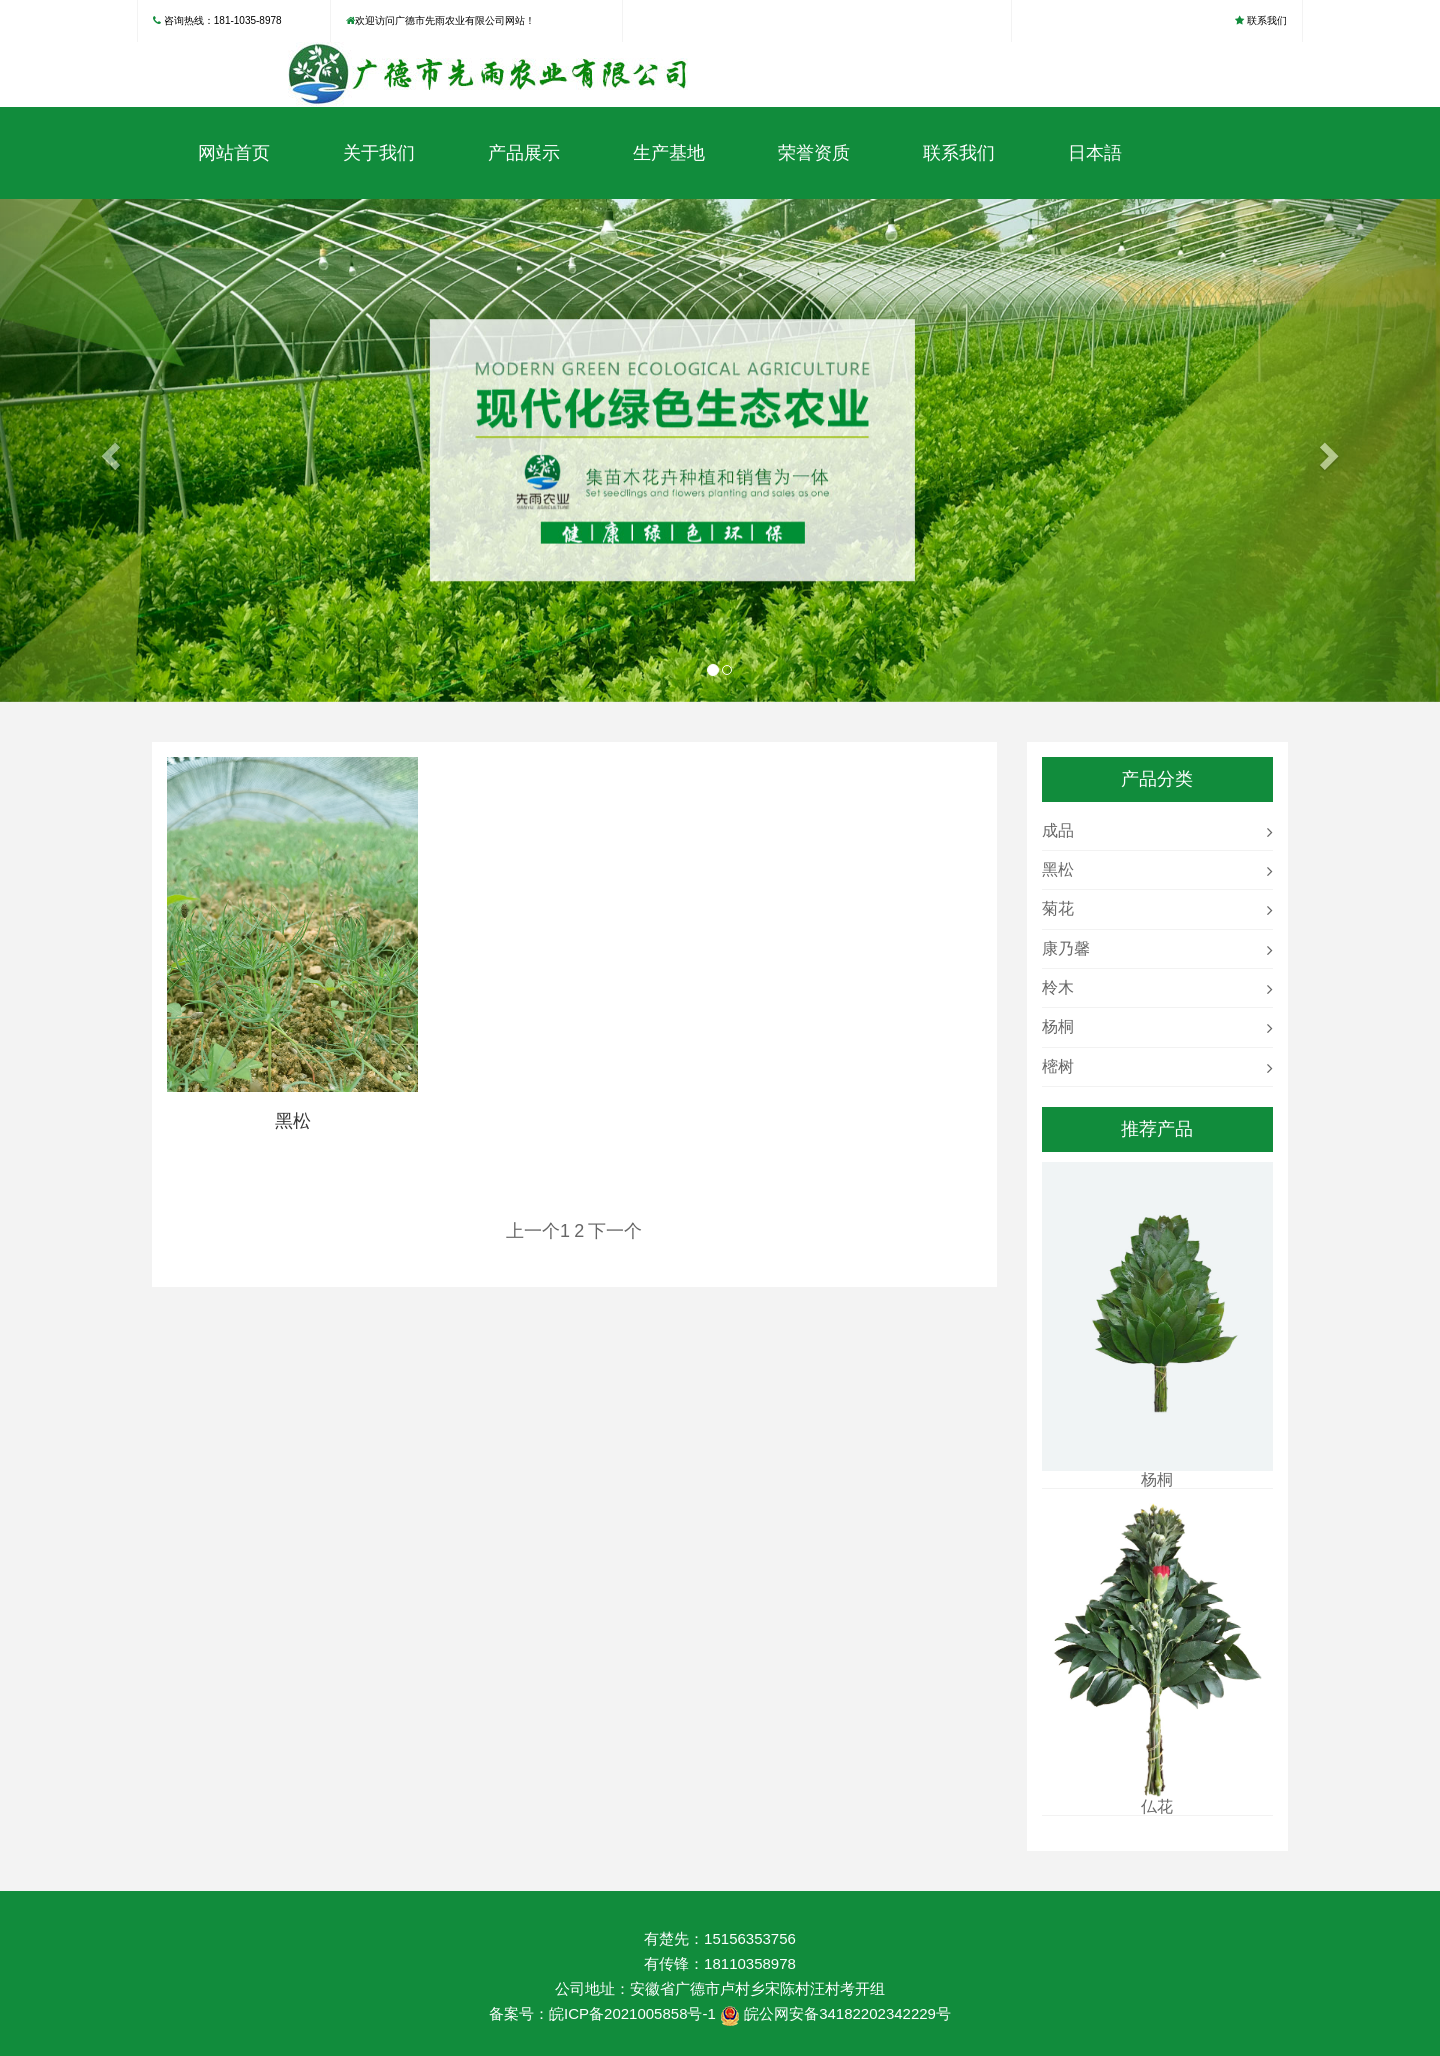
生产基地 (669, 153)
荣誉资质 (814, 153)
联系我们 (1267, 20)
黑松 (1058, 869)
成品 (1058, 830)
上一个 (533, 1231)
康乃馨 (1066, 948)
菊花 (1058, 908)
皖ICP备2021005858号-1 (632, 2013)
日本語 (1095, 153)
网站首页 (234, 153)
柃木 (1058, 987)
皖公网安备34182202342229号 (847, 2013)
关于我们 (379, 153)
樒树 (1058, 1066)
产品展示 (524, 153)
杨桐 (1058, 1026)
